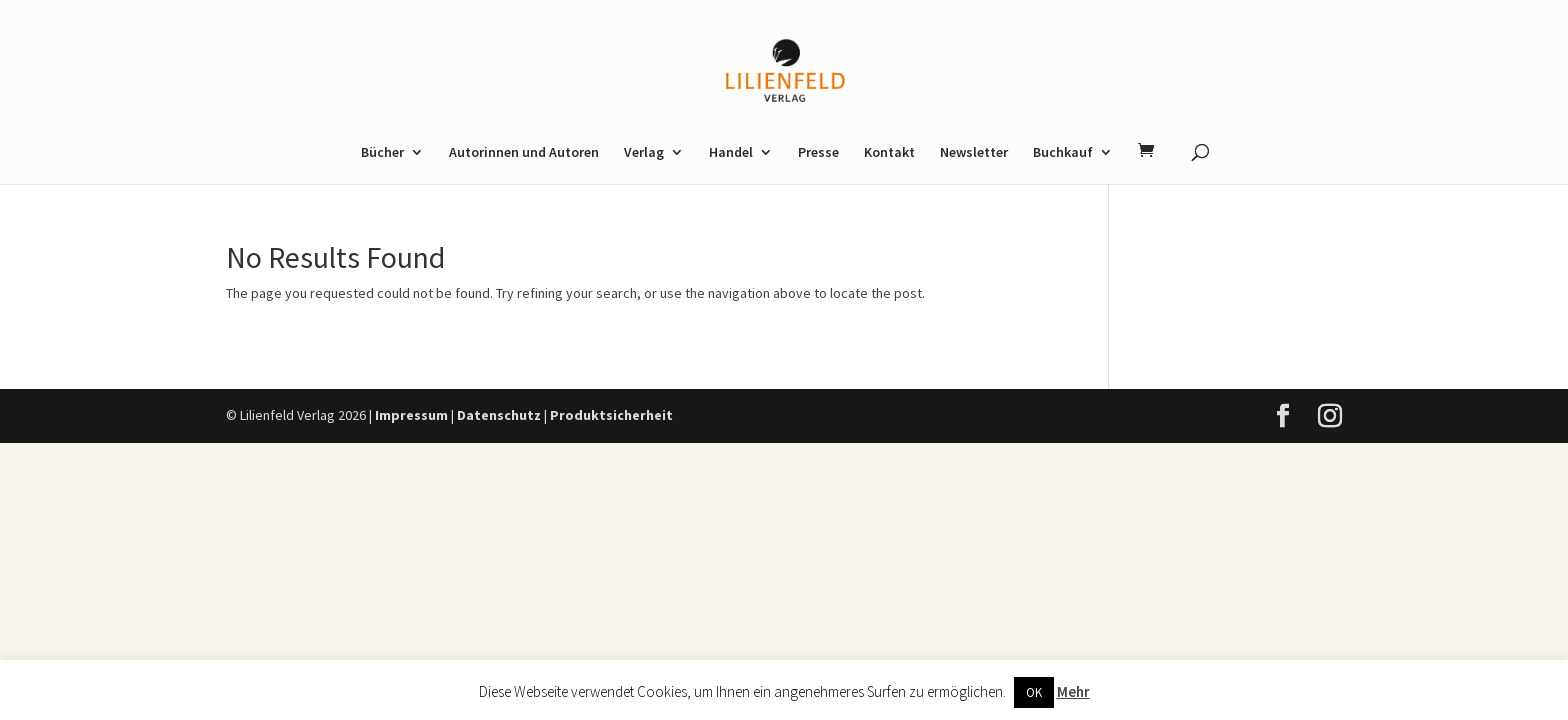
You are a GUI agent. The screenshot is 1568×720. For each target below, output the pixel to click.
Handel (731, 153)
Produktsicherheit (611, 415)
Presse (818, 153)
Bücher (382, 153)
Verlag (644, 153)
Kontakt (889, 153)
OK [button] (1034, 692)
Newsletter (974, 153)
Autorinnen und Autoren (524, 153)
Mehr (1073, 691)
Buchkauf (1063, 153)
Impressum (411, 415)
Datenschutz (499, 415)
